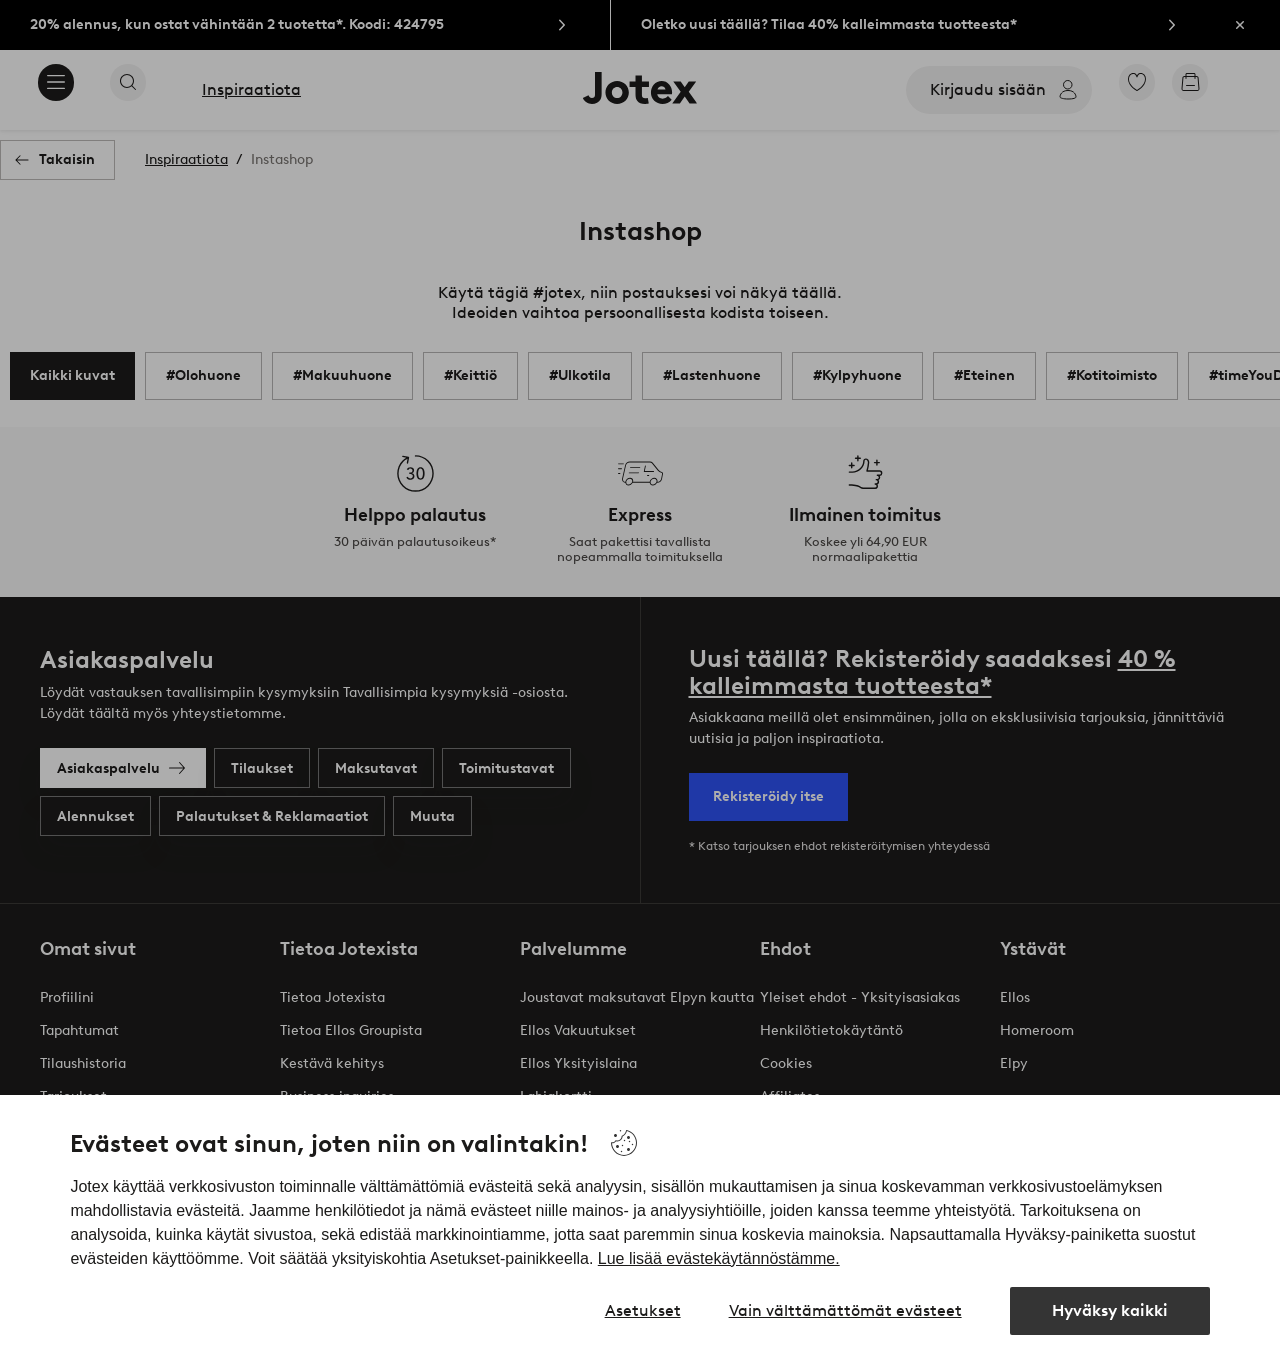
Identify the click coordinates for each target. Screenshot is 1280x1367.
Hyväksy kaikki (1110, 1310)
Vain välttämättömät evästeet (845, 1310)
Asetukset (643, 1310)
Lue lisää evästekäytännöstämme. (719, 1258)
